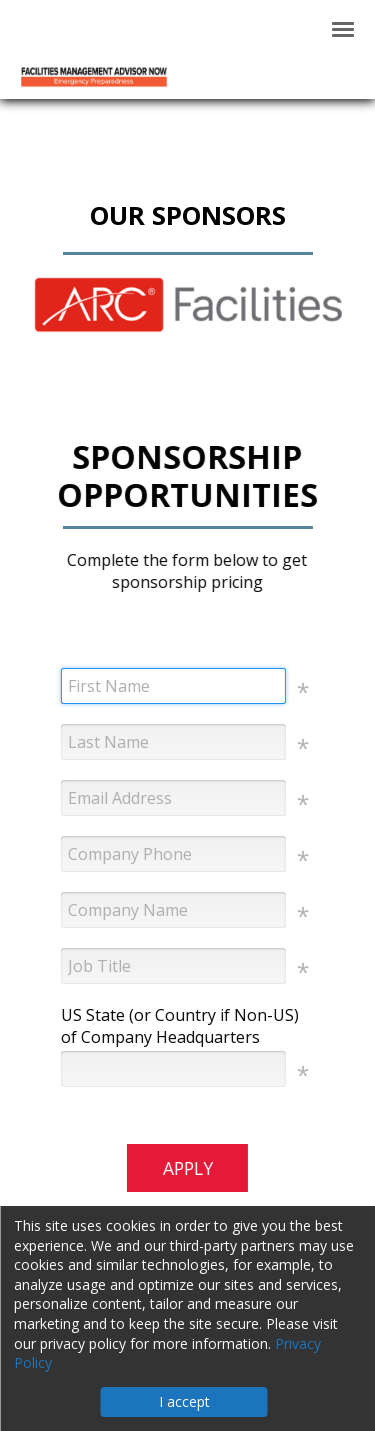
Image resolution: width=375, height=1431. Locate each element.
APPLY (187, 1168)
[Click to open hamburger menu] (343, 28)
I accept (184, 1401)
